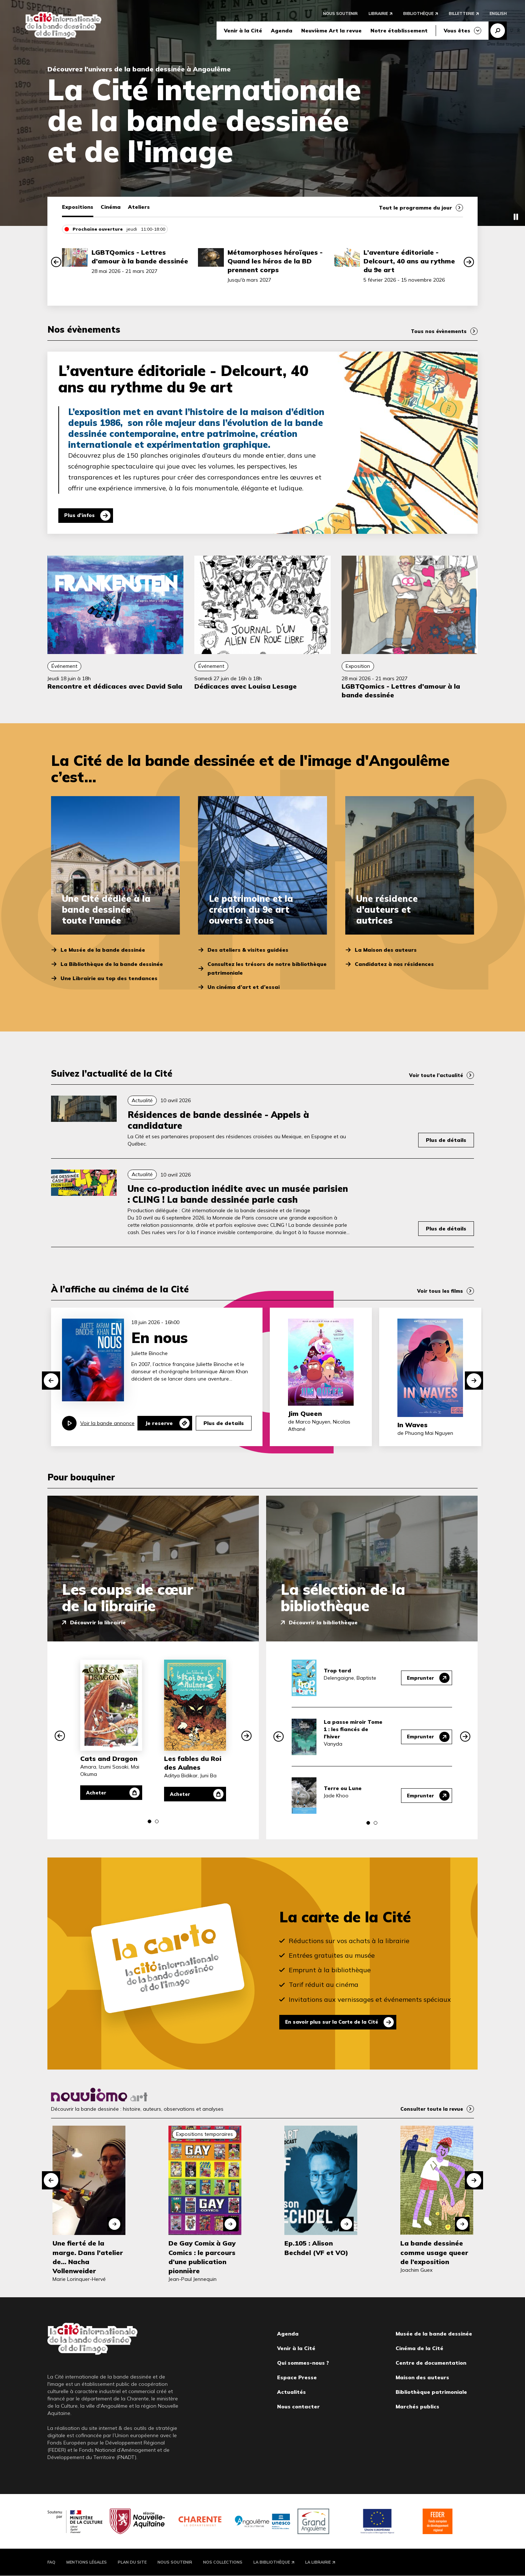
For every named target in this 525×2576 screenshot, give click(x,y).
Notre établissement (399, 32)
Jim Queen (305, 1413)
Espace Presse (297, 2377)
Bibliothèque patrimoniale (431, 2392)
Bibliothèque (418, 15)
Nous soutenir (340, 15)
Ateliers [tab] (139, 207)
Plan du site (132, 2562)
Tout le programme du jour (415, 207)
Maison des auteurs (422, 2377)
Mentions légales (86, 2562)
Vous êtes (457, 32)
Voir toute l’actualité (434, 1075)
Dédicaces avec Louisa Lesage (245, 686)
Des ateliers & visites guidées (247, 950)
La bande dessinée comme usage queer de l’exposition (434, 2252)
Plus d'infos (81, 515)
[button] (56, 262)
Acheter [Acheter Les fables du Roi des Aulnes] (183, 1794)
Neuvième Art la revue (331, 32)
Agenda (281, 32)
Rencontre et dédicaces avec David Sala (114, 686)
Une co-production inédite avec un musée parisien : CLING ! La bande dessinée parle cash (238, 1194)
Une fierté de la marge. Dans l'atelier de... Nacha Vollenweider (87, 2257)
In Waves (412, 1425)
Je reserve (159, 1423)
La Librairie (318, 2562)
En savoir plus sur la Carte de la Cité (336, 2022)
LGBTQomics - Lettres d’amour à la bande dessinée (140, 256)
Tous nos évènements (437, 331)
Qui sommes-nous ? (303, 2363)
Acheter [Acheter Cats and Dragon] (99, 1792)
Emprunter (419, 1678)
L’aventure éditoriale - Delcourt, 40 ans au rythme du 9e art (409, 261)
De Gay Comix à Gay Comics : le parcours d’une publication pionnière (202, 2257)
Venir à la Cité (243, 32)
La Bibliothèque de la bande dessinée (112, 964)
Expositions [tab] (77, 207)
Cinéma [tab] (111, 207)
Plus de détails (446, 1140)
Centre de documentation (431, 2363)
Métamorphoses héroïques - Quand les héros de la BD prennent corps (275, 261)
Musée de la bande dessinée (434, 2333)
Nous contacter (298, 2406)
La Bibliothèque (271, 2562)
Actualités (291, 2392)
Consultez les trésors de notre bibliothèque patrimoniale (267, 968)
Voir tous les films (439, 1291)
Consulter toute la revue (429, 2109)
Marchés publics (417, 2406)
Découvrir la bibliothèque (323, 1622)
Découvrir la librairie (98, 1622)
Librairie (378, 15)
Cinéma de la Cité (419, 2348)
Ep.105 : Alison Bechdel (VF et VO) (316, 2247)
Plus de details (223, 1423)
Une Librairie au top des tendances (109, 978)
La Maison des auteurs (386, 950)
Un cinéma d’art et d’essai (243, 987)
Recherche (498, 32)
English (498, 15)
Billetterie (461, 15)
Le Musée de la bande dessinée (103, 950)
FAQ (51, 2562)
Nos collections (222, 2562)
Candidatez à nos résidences (394, 964)
